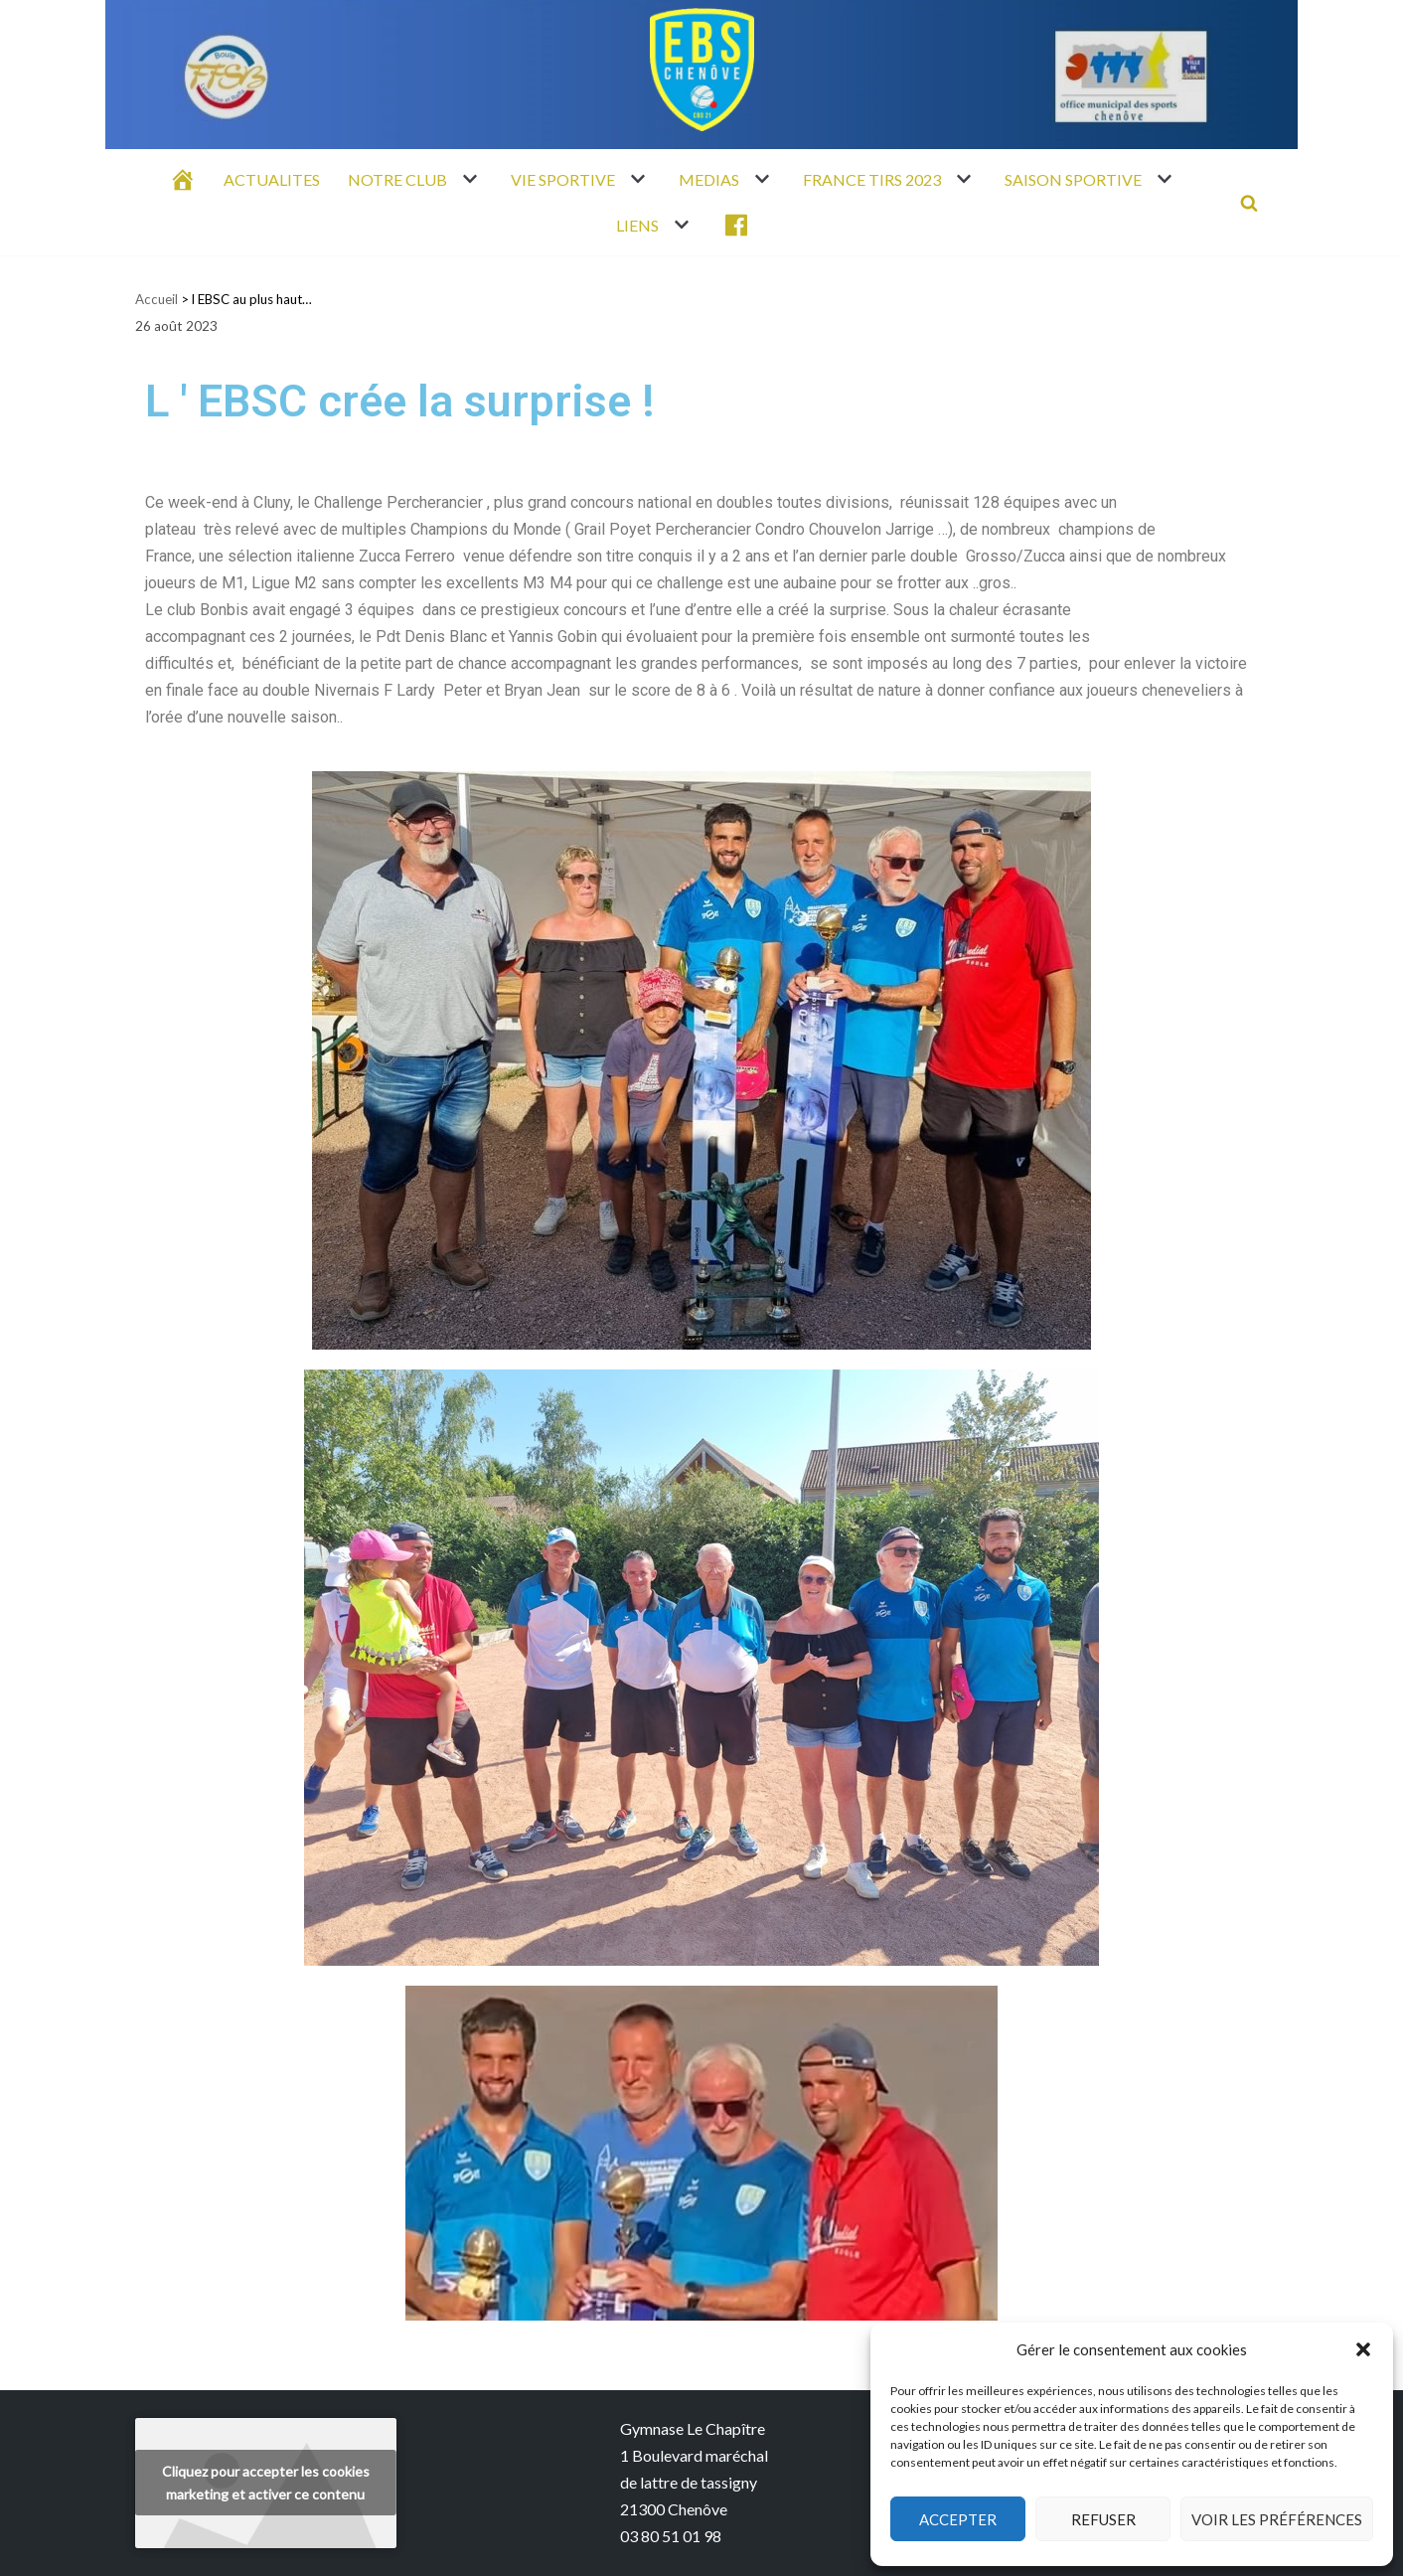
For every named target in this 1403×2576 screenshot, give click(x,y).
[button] (1363, 2349)
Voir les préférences (1276, 2519)
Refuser (1103, 2519)
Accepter (958, 2519)
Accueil (156, 299)
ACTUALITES (272, 179)
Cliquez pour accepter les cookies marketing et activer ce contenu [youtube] (266, 2482)
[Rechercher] (1249, 203)
